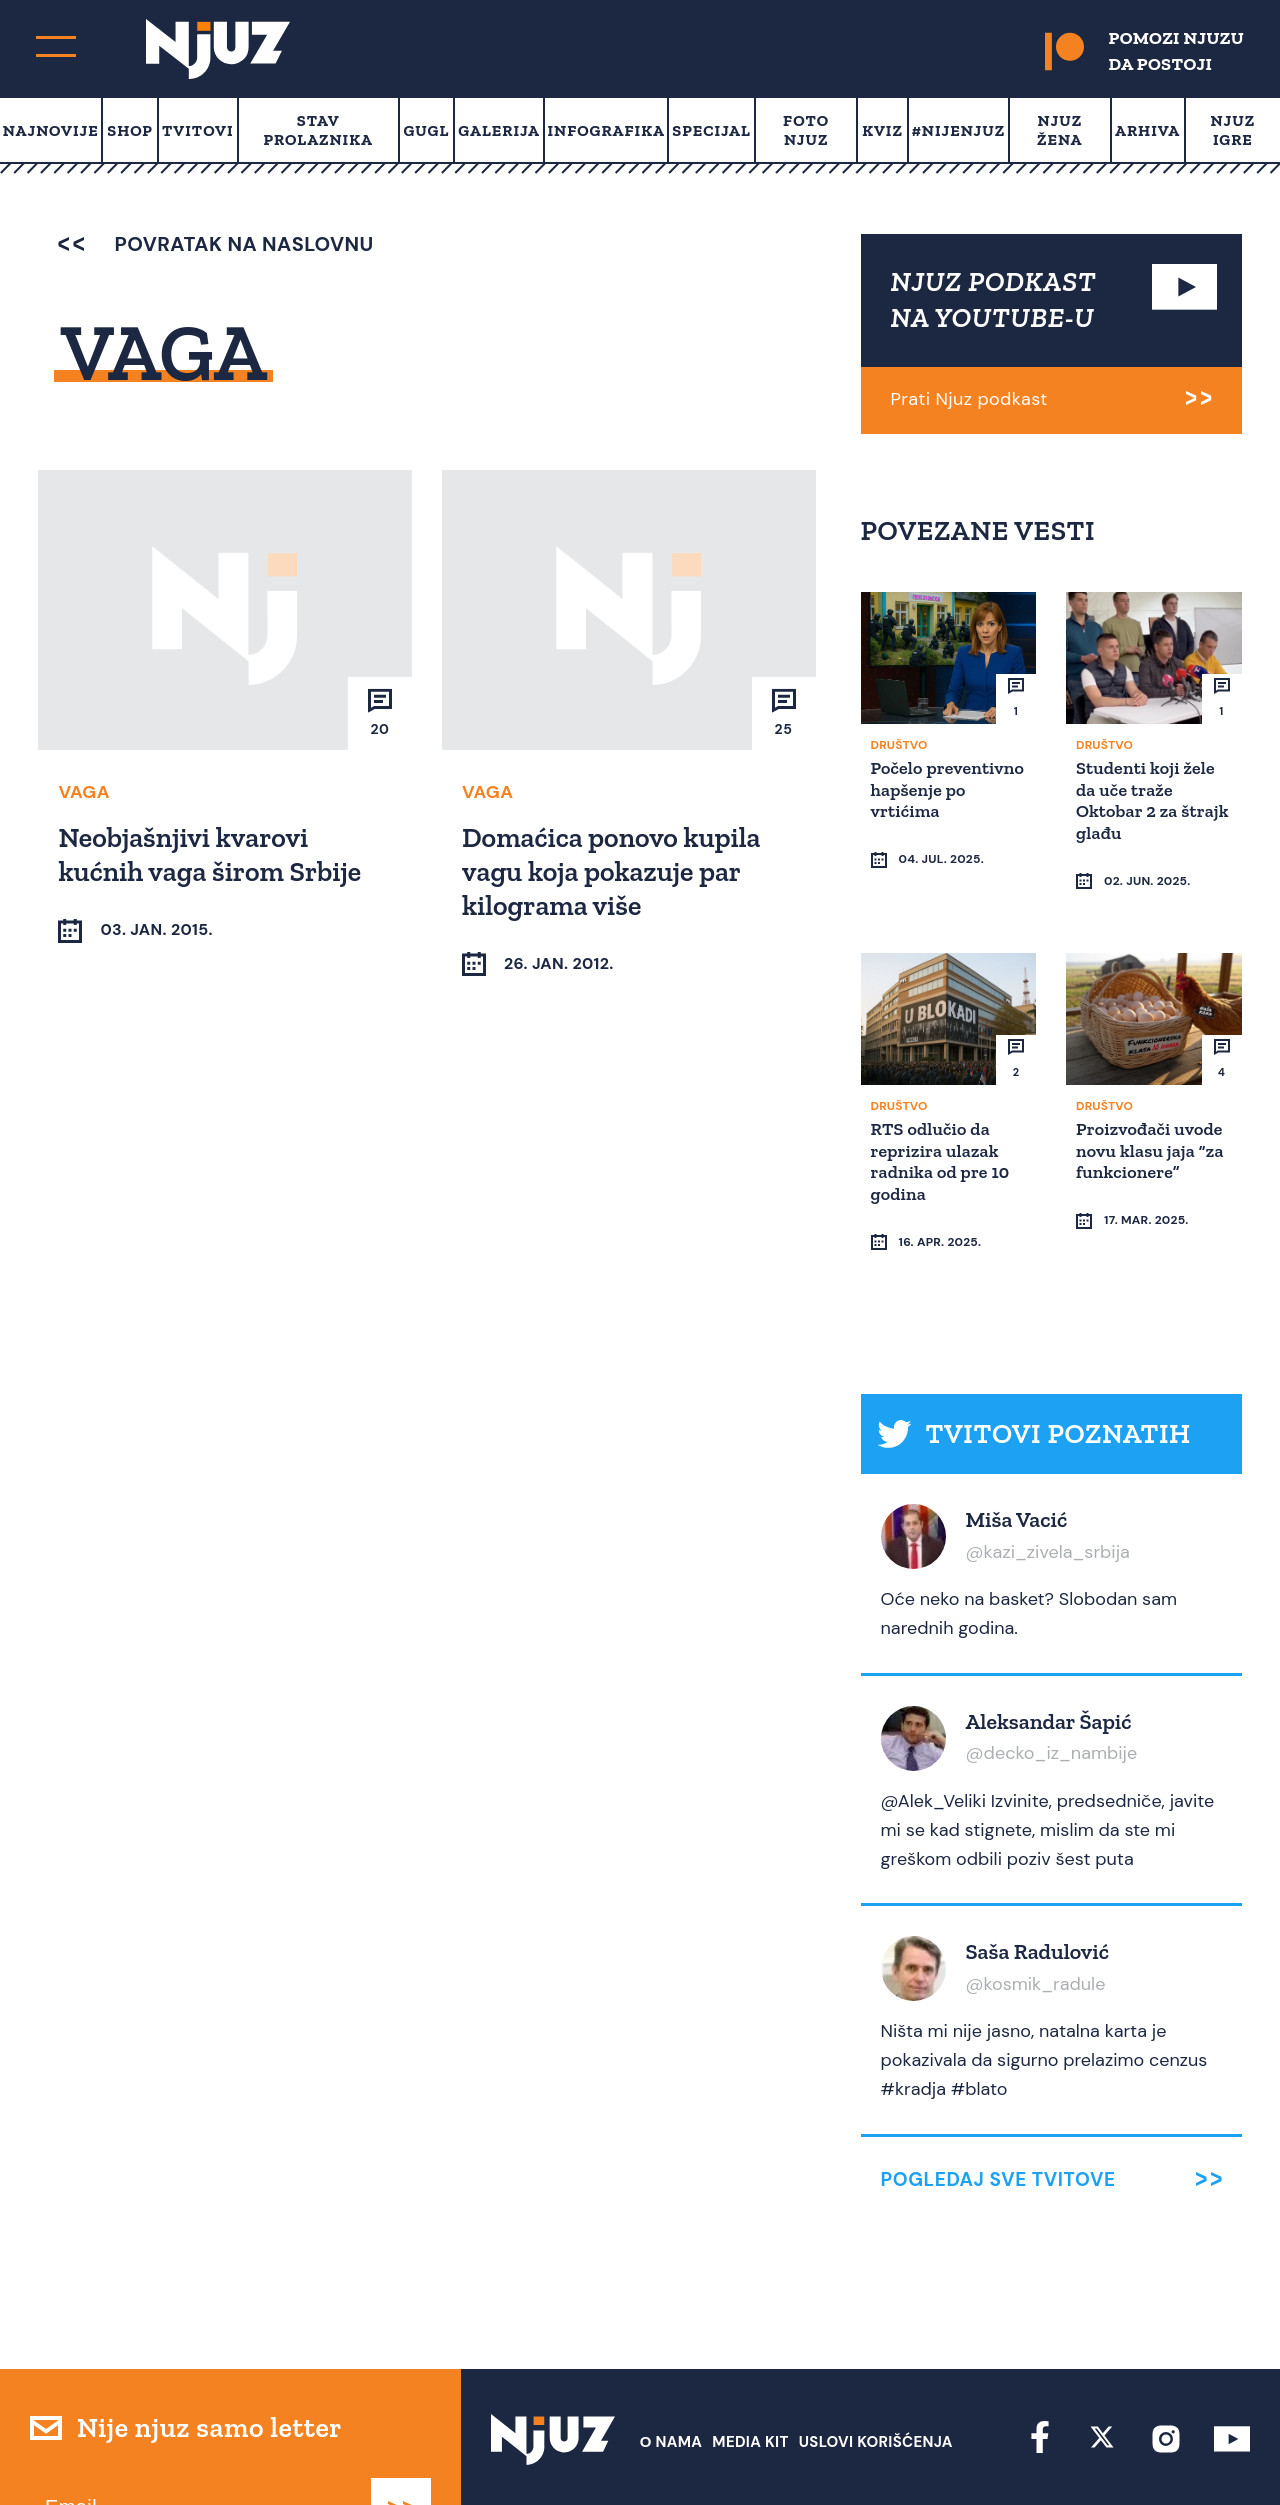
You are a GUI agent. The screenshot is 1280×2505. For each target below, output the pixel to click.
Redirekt (1215, 2452)
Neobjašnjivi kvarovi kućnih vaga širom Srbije (212, 853)
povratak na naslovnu (215, 244)
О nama (671, 2365)
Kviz (882, 130)
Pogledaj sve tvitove (998, 2102)
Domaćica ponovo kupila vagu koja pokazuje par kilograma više (614, 870)
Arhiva (1147, 130)
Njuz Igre (1233, 130)
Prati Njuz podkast (969, 399)
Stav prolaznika (318, 130)
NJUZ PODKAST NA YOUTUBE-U (994, 299)
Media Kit (750, 2365)
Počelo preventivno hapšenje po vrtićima (923, 799)
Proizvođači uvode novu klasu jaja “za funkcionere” (1153, 1110)
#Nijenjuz (959, 130)
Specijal (711, 130)
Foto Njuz (806, 130)
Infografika (605, 130)
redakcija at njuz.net (764, 2452)
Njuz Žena (1059, 130)
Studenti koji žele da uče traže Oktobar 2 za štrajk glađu (1148, 799)
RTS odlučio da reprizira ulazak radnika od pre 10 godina (943, 1121)
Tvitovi (198, 130)
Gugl (426, 130)
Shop (130, 130)
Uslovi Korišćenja (876, 2365)
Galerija (499, 130)
